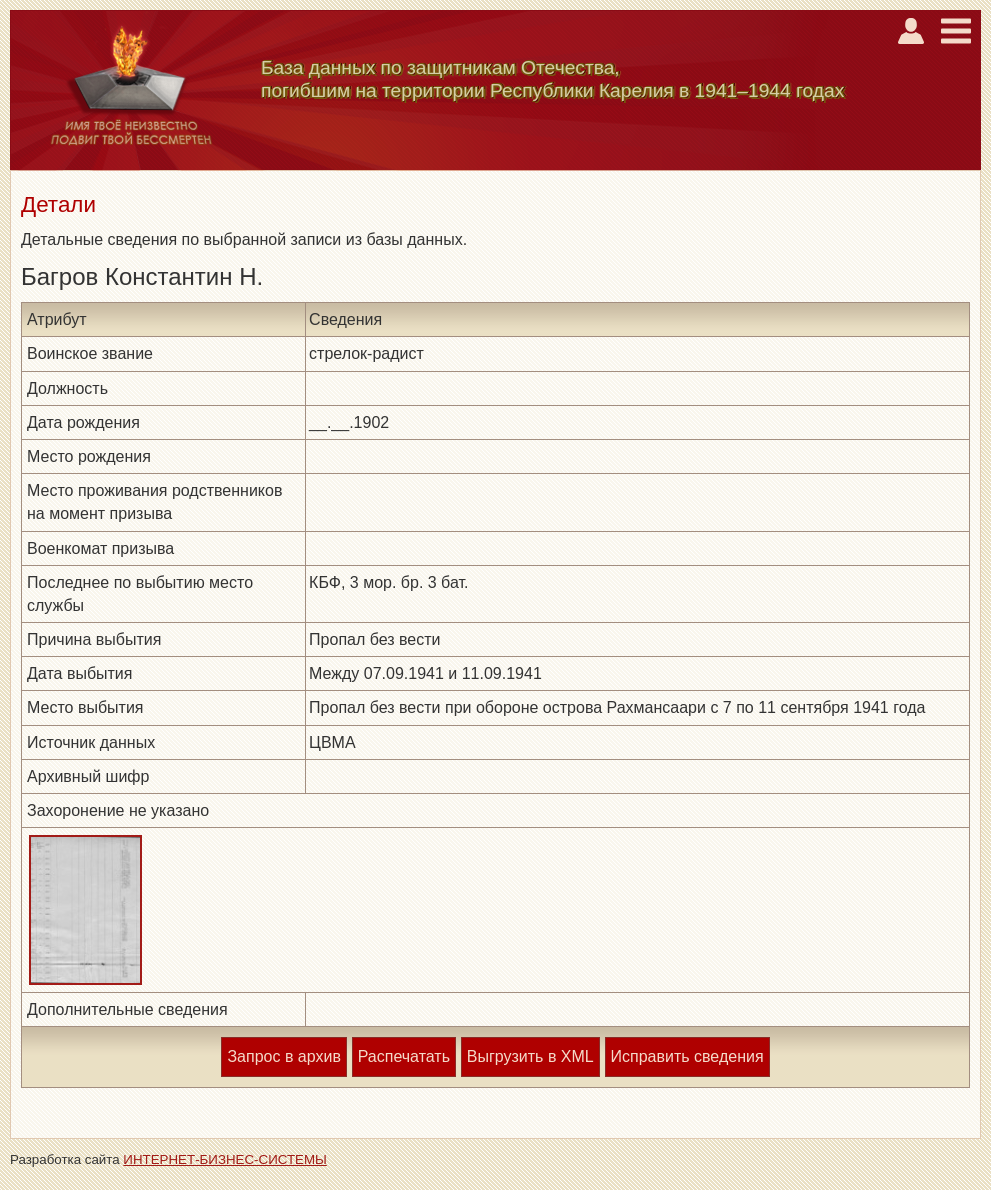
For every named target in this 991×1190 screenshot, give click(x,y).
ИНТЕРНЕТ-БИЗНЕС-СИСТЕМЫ (225, 1159)
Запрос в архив (283, 1056)
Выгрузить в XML (530, 1056)
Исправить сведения (687, 1056)
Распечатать (404, 1056)
